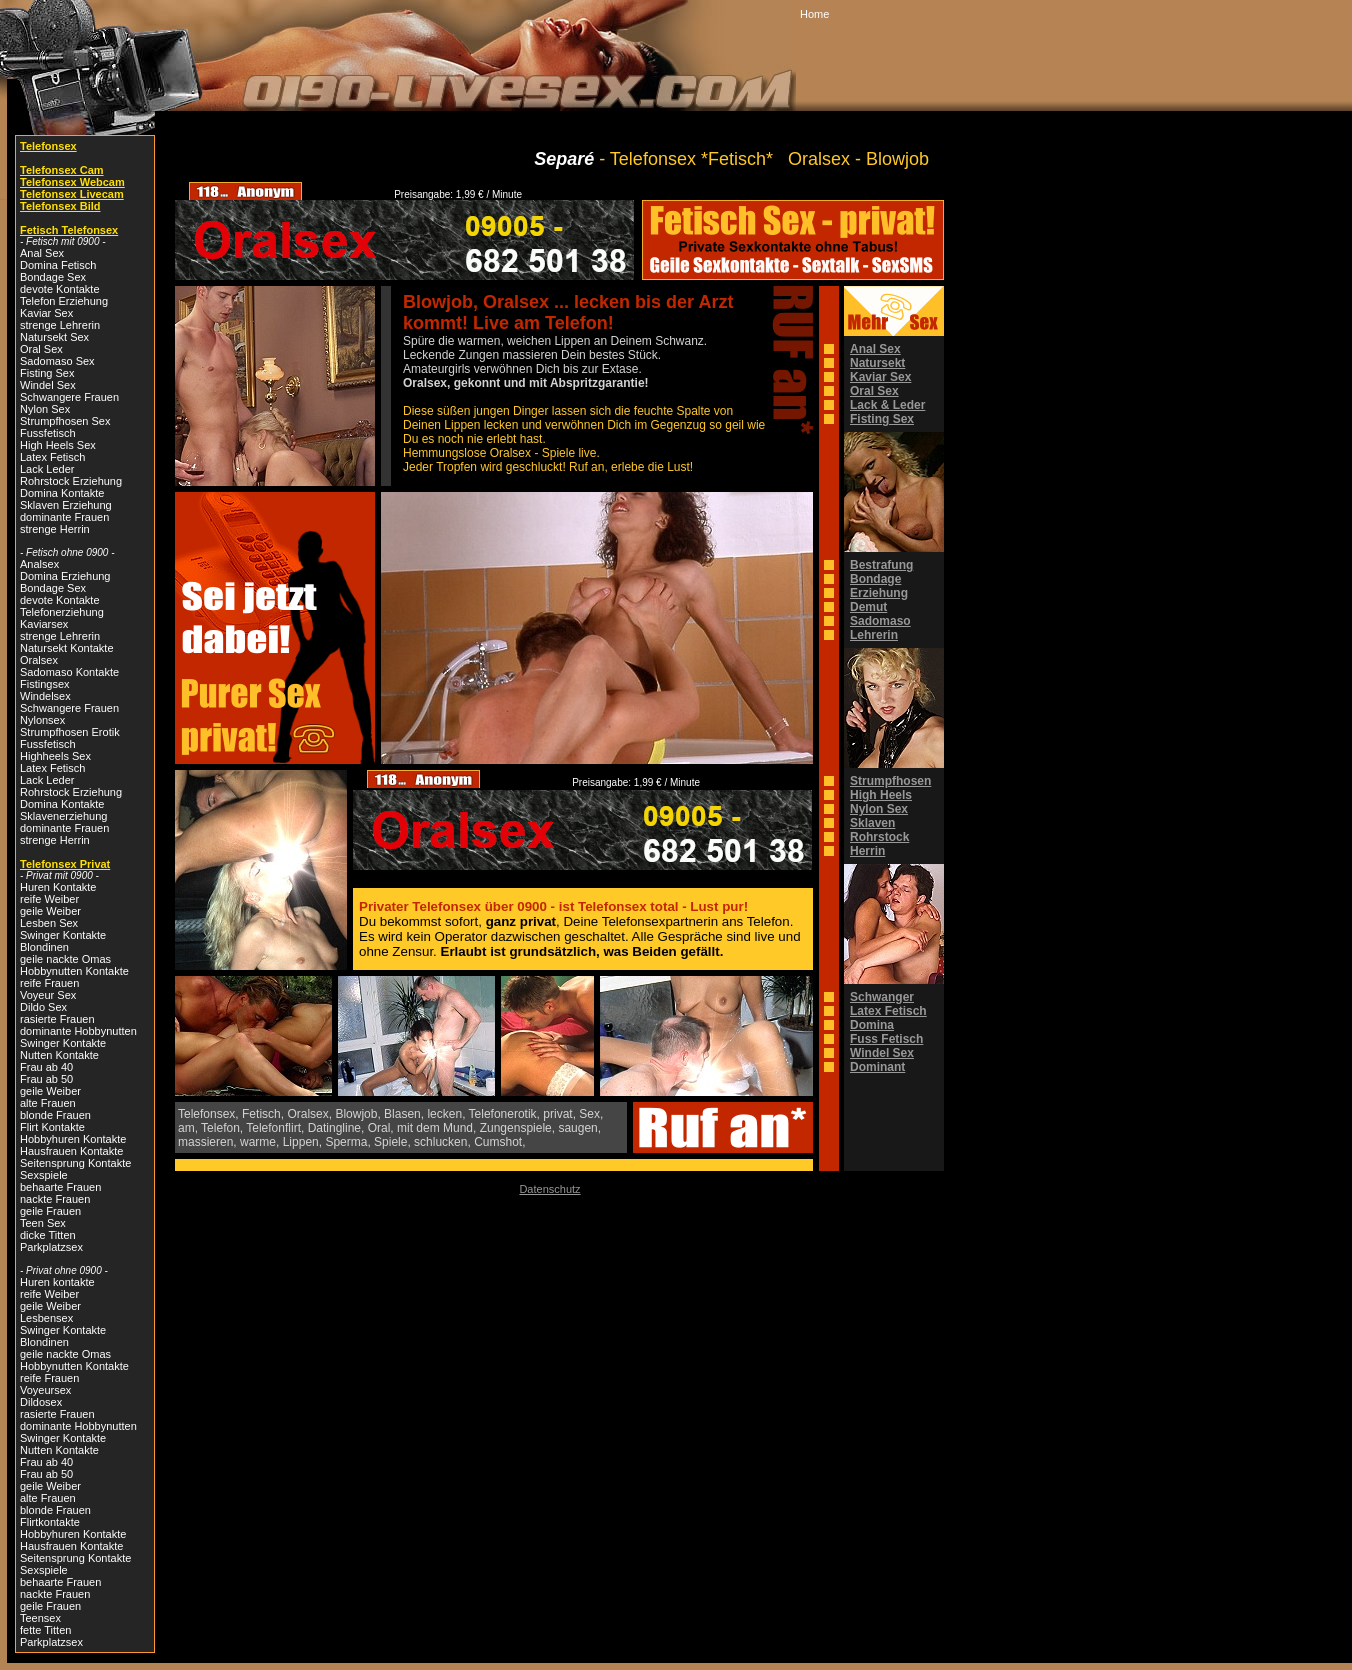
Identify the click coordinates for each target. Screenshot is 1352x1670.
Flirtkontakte (50, 1522)
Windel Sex (48, 385)
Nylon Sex (45, 409)
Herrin (867, 851)
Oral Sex (41, 349)
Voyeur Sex (48, 995)
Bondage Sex (53, 277)
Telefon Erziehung (64, 301)
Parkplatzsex (51, 1247)
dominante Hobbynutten (78, 1031)
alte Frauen (48, 1103)
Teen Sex (43, 1223)
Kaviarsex (44, 624)
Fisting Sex (47, 373)
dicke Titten (48, 1235)
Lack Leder (47, 469)
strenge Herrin (55, 529)
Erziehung (879, 593)
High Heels (881, 795)
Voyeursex (45, 1390)
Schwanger (882, 997)
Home (814, 14)
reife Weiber (49, 899)
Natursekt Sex (54, 337)
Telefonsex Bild (60, 206)
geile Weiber (50, 911)
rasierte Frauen (57, 1019)
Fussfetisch (48, 433)
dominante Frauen (64, 517)
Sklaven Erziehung (66, 505)
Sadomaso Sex (57, 361)
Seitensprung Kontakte (75, 1163)
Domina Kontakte (62, 493)
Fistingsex (45, 684)
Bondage (875, 579)
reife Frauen (49, 983)
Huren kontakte (57, 1282)
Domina (872, 1025)
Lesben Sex (49, 923)
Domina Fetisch (58, 265)
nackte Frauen (55, 1199)
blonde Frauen (55, 1115)
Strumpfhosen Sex (65, 421)
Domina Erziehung (65, 576)
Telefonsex (48, 146)
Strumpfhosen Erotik (70, 732)
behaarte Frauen (60, 1187)
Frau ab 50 (46, 1079)
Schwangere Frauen (69, 397)
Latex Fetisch (52, 457)
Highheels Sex (55, 756)
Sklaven (872, 823)
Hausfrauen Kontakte (71, 1151)
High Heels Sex (58, 445)
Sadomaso (880, 621)
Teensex (40, 1618)
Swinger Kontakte (63, 935)
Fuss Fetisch (886, 1039)
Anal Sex (42, 253)
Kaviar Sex (46, 313)
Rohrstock (879, 837)
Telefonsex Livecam (72, 194)
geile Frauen (50, 1211)
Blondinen (44, 947)
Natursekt (877, 363)
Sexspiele (44, 1175)
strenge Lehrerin (60, 325)
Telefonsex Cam (62, 170)
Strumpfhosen (890, 781)
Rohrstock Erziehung (71, 481)
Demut (868, 607)
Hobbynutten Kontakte (74, 971)
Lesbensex (46, 1318)
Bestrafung (881, 565)
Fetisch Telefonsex (69, 230)
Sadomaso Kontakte (69, 672)
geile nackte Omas (65, 959)
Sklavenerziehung (63, 816)
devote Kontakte (60, 289)
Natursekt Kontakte (67, 648)
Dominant (877, 1067)
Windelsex (45, 696)
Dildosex (41, 1402)
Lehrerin (874, 635)
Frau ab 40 (46, 1067)
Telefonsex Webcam (72, 182)
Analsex (39, 564)
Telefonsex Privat (65, 864)
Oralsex (39, 660)
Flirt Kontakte (52, 1127)
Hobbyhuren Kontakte (73, 1139)
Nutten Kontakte (59, 1055)
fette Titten (45, 1630)
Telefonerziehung (62, 612)
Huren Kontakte (58, 887)
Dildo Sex (43, 1007)
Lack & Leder (887, 405)
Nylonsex (42, 720)
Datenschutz (549, 1189)
